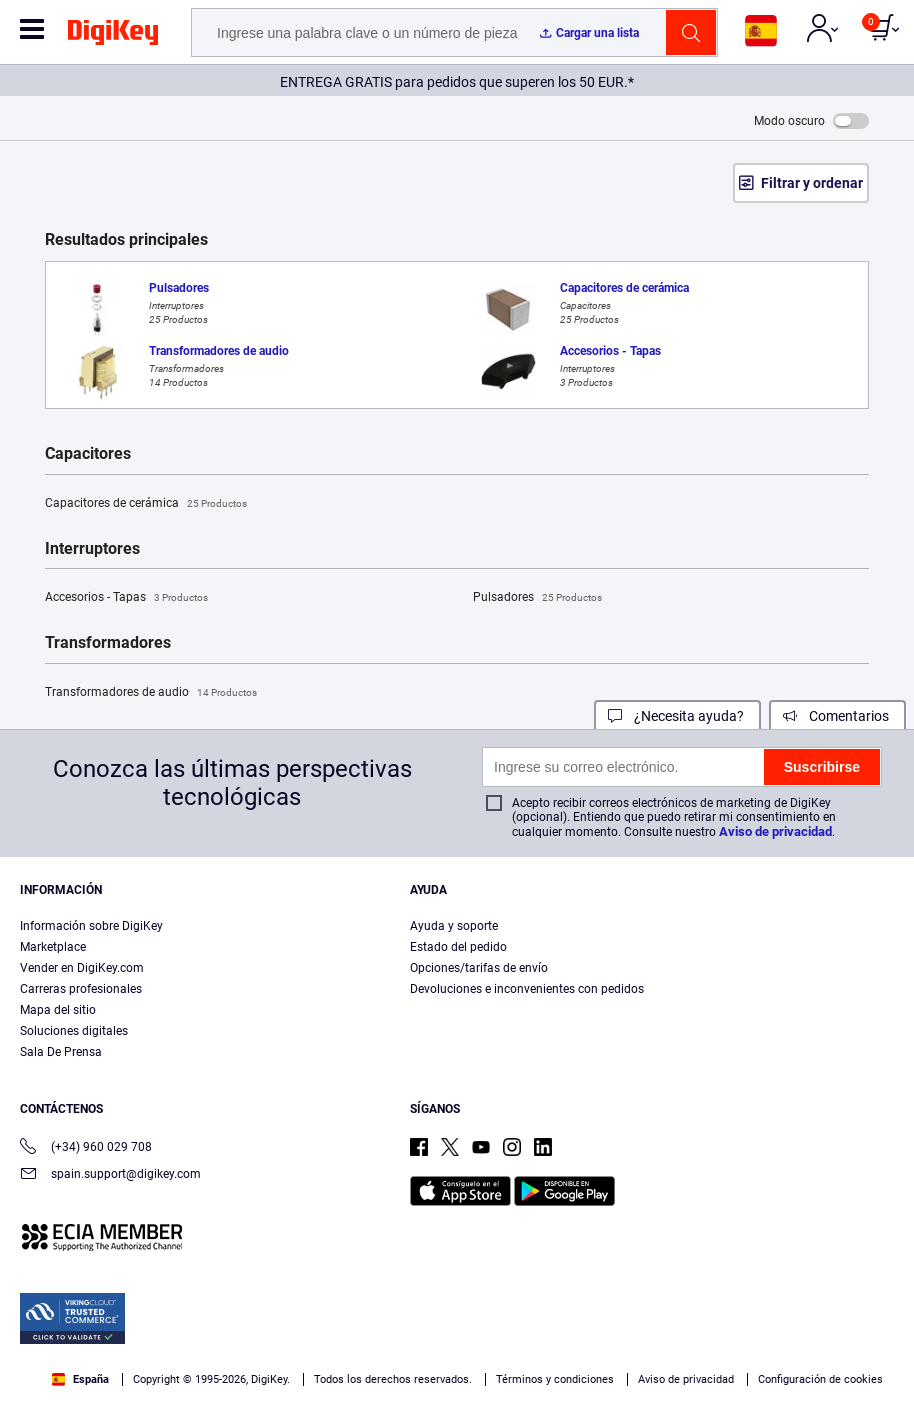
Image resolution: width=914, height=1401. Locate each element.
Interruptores (92, 549)
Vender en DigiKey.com (82, 968)
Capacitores (88, 454)
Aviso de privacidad (775, 831)
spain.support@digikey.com (110, 1175)
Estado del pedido (458, 947)
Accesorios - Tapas (126, 598)
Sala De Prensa (61, 1052)
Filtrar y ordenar (812, 183)
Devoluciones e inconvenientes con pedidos (527, 989)
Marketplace (53, 947)
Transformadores (108, 643)
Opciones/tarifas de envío (479, 968)
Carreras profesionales (81, 989)
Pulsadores (537, 598)
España (80, 1379)
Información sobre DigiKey (91, 926)
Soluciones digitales (74, 1031)
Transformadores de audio (151, 693)
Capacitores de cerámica (146, 504)
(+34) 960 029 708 (86, 1148)
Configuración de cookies (820, 1379)
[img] (113, 36)
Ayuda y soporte (454, 926)
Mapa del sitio (58, 1010)
